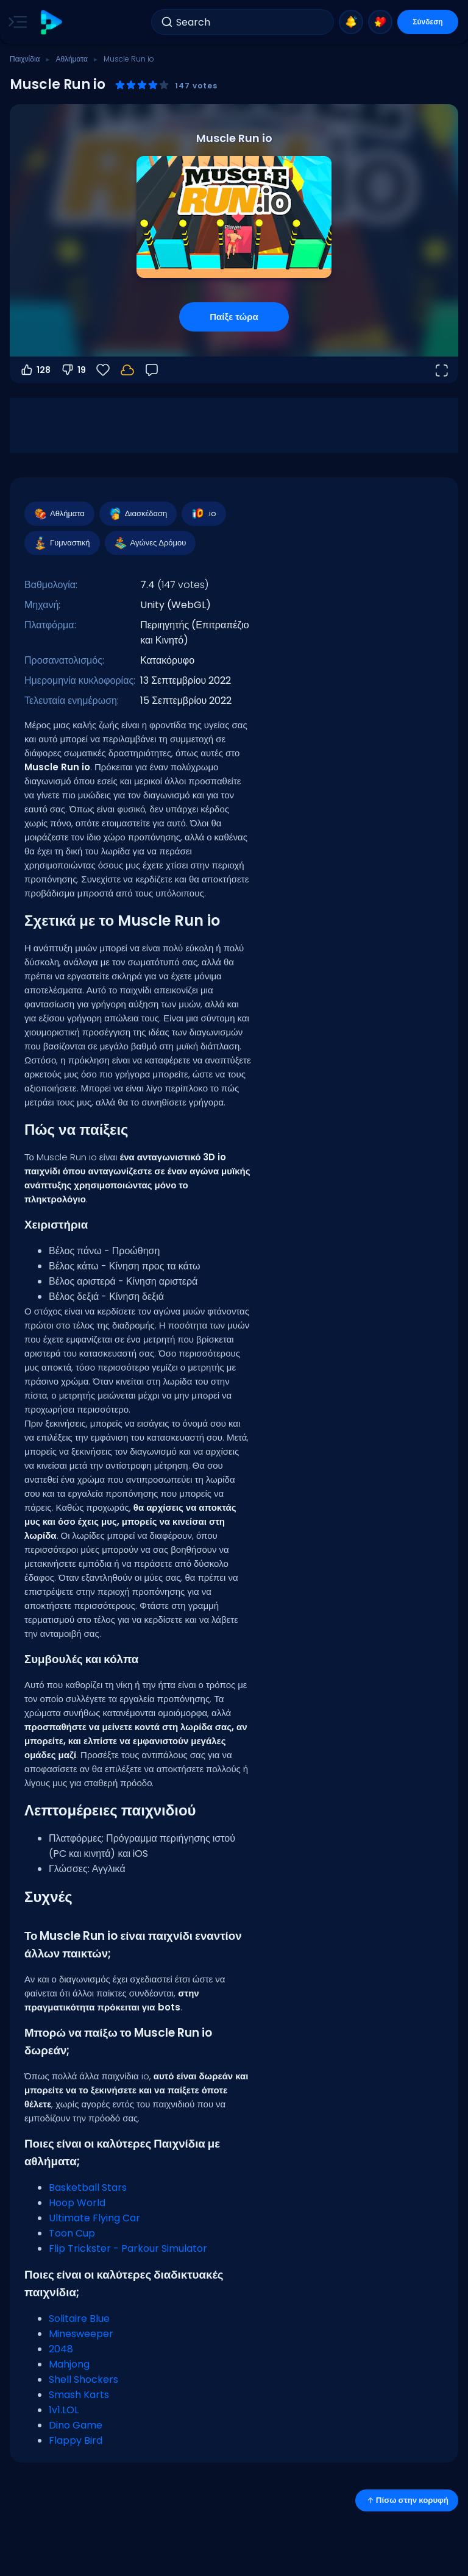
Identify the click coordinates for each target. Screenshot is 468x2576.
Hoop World (77, 2203)
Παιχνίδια (25, 59)
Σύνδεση (427, 21)
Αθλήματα (71, 59)
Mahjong (69, 2364)
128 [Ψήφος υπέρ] (35, 370)
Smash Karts (79, 2395)
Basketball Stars (88, 2187)
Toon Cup (72, 2233)
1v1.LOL (64, 2410)
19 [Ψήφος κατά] (73, 370)
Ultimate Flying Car (94, 2218)
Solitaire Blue (79, 2319)
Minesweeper (81, 2334)
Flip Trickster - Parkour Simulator (128, 2248)
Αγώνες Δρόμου (149, 543)
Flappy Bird (75, 2440)
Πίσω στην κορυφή (406, 2500)
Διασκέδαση (137, 513)
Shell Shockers (83, 2379)
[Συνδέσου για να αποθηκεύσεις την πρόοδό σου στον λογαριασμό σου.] (127, 370)
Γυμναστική (61, 543)
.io (203, 513)
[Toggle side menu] (15, 22)
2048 (61, 2349)
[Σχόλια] (151, 370)
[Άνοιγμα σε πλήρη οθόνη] (441, 370)
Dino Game (75, 2425)
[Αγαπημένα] (103, 370)
